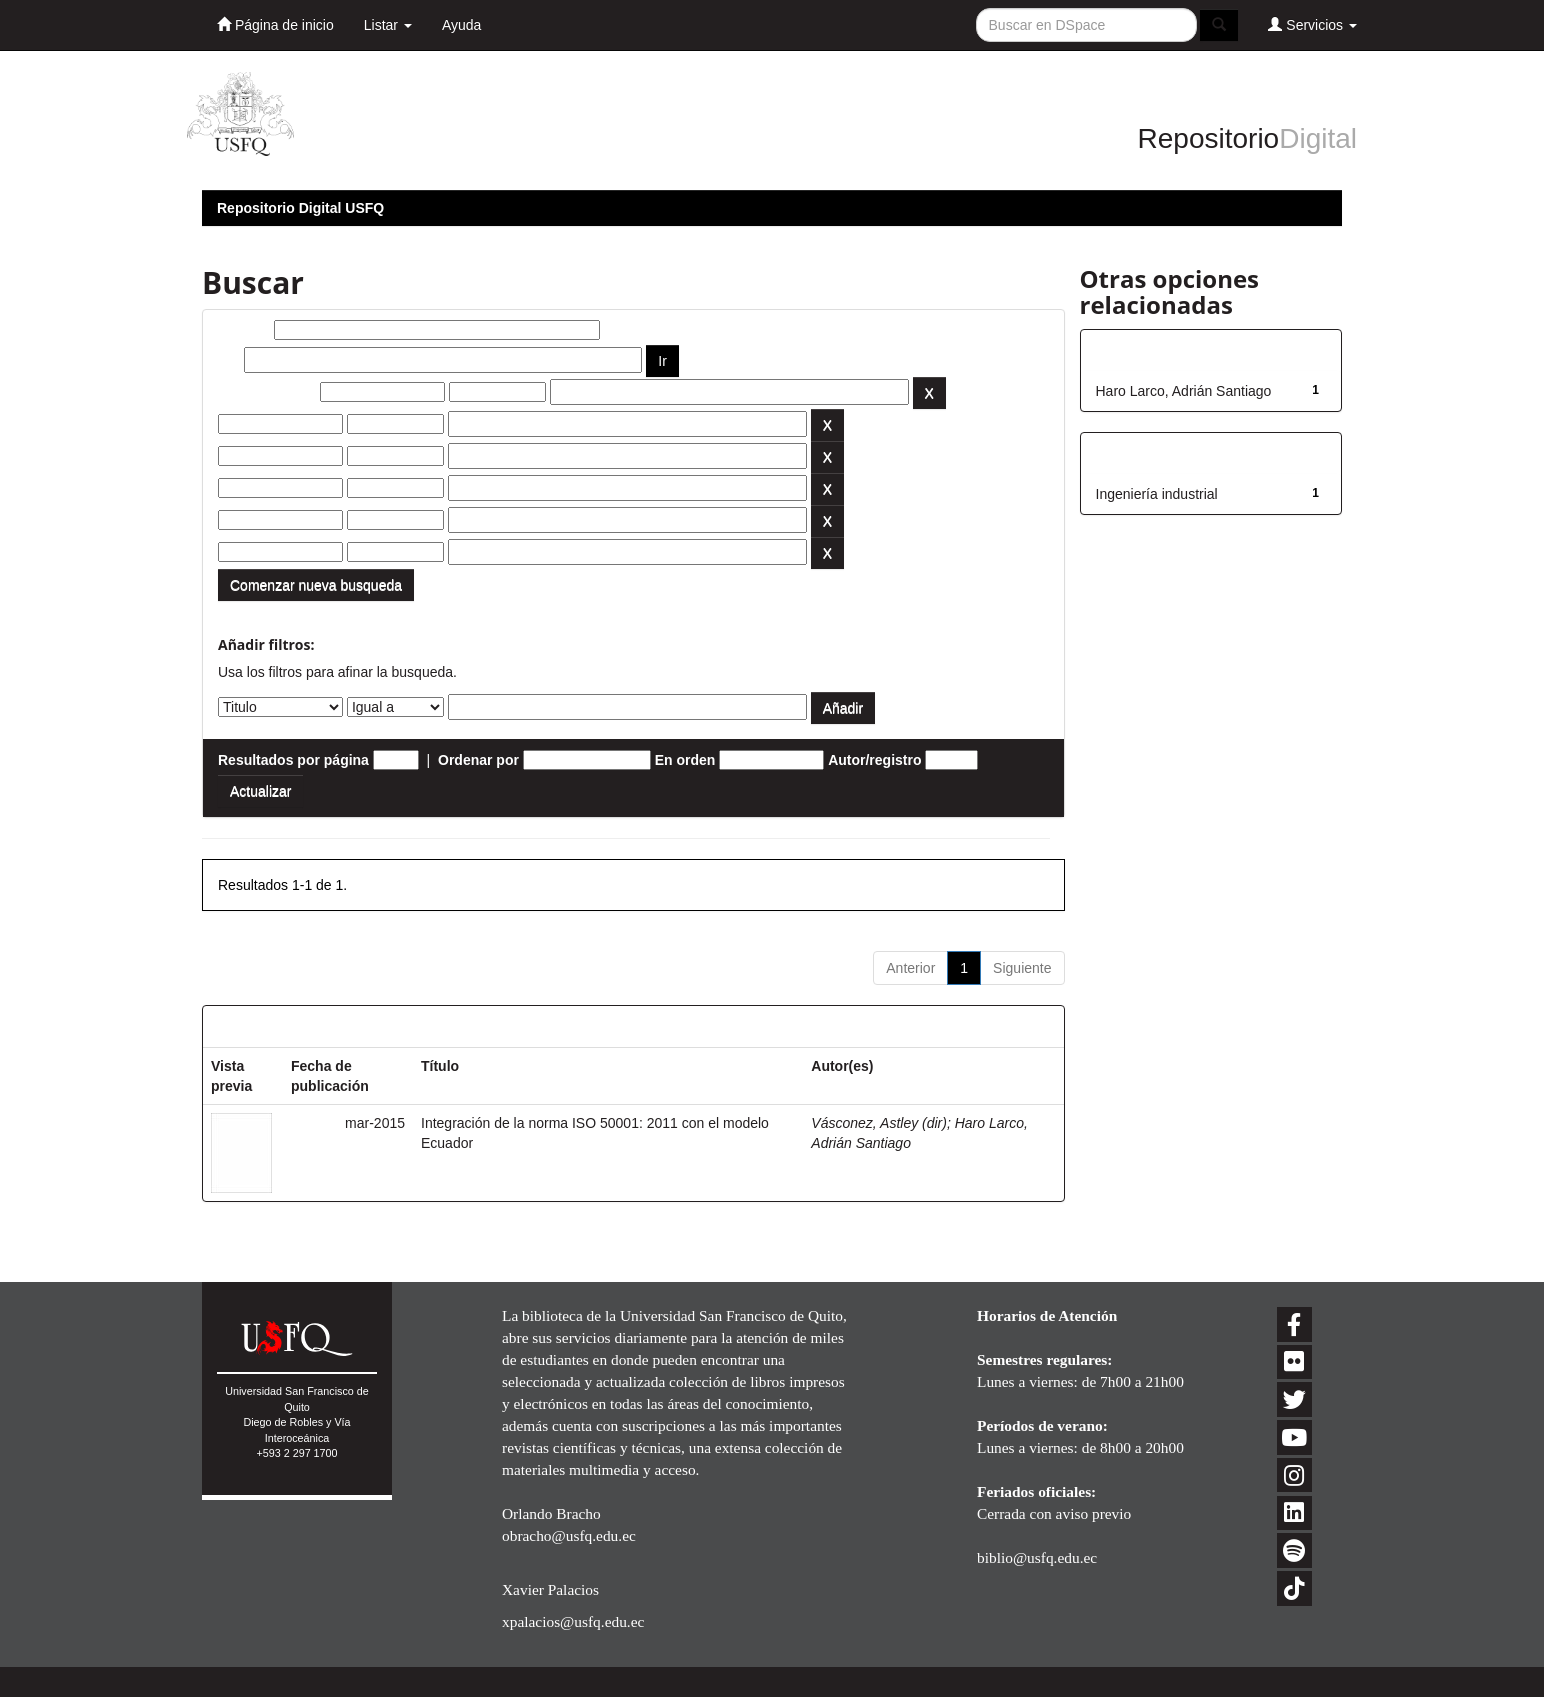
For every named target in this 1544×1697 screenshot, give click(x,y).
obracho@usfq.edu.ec (569, 1535)
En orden (685, 760)
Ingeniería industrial (1157, 494)
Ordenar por (478, 760)
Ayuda (461, 25)
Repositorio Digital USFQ (300, 208)
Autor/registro (874, 760)
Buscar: (244, 330)
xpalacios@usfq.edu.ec (573, 1621)
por (229, 360)
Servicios (1312, 24)
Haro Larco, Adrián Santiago (1184, 391)
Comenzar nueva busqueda (316, 585)
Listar (388, 25)
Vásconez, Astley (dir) (879, 1123)
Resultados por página (293, 760)
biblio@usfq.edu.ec (1037, 1557)
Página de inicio (275, 24)
